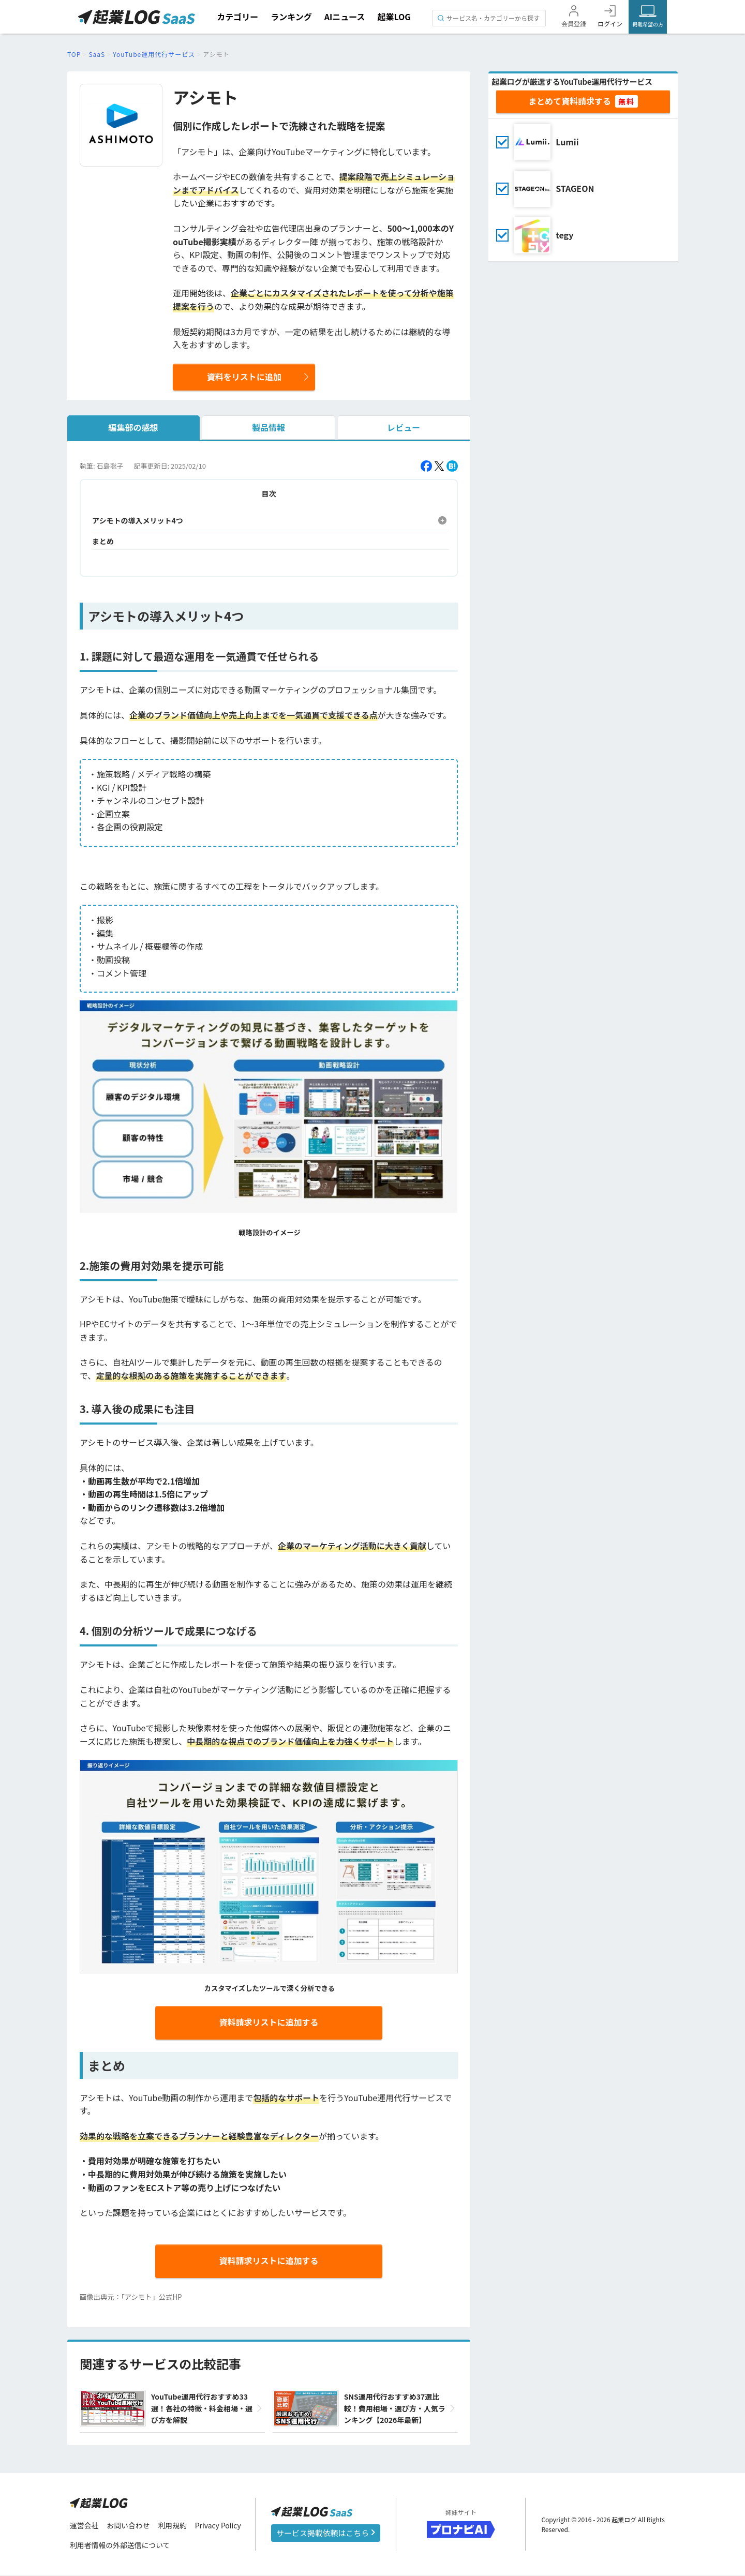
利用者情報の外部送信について (120, 2545)
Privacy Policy (219, 2525)
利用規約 (173, 2525)
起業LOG (393, 16)
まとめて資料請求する (569, 101)
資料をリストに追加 (244, 376)
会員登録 (573, 23)
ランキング (291, 16)
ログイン (610, 23)
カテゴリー (237, 16)
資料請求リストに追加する (268, 2022)
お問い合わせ (129, 2525)
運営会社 (84, 2525)
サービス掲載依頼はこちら (326, 2532)
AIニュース (344, 16)
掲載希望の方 (647, 24)
